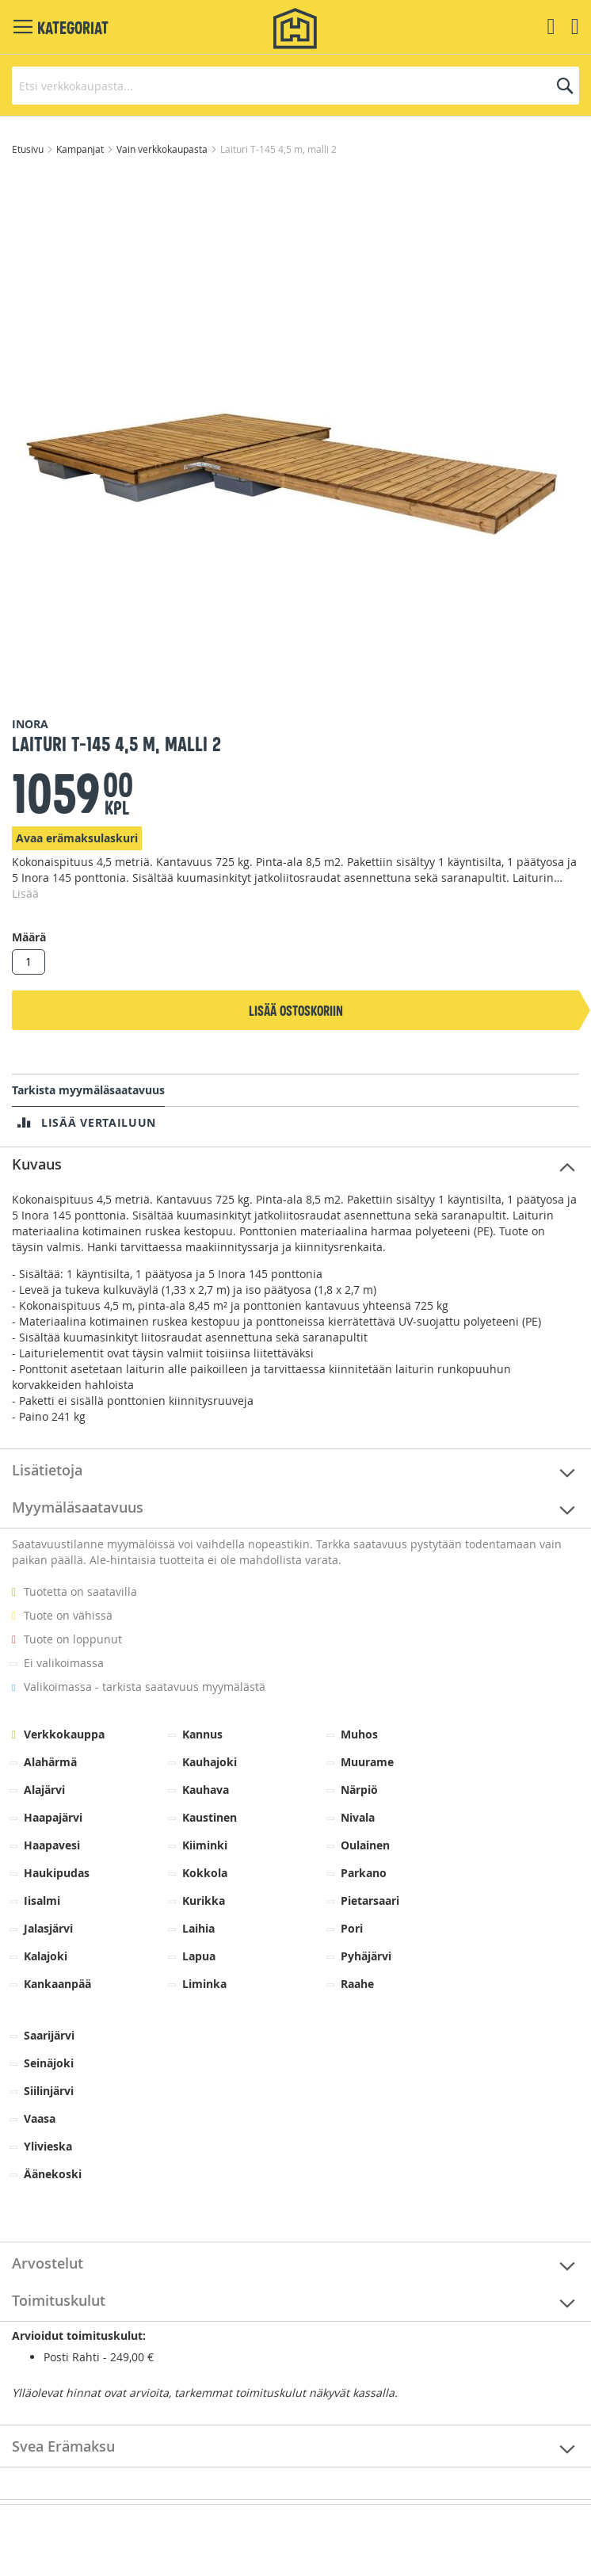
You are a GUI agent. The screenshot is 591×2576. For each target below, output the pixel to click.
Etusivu (29, 149)
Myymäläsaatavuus (77, 1507)
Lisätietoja (47, 1469)
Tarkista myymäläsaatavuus (88, 1089)
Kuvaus (37, 1164)
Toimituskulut (58, 2300)
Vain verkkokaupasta (163, 149)
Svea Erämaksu (63, 2446)
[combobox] (295, 86)
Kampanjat (81, 149)
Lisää (25, 893)
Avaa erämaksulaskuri (77, 837)
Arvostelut (47, 2263)
